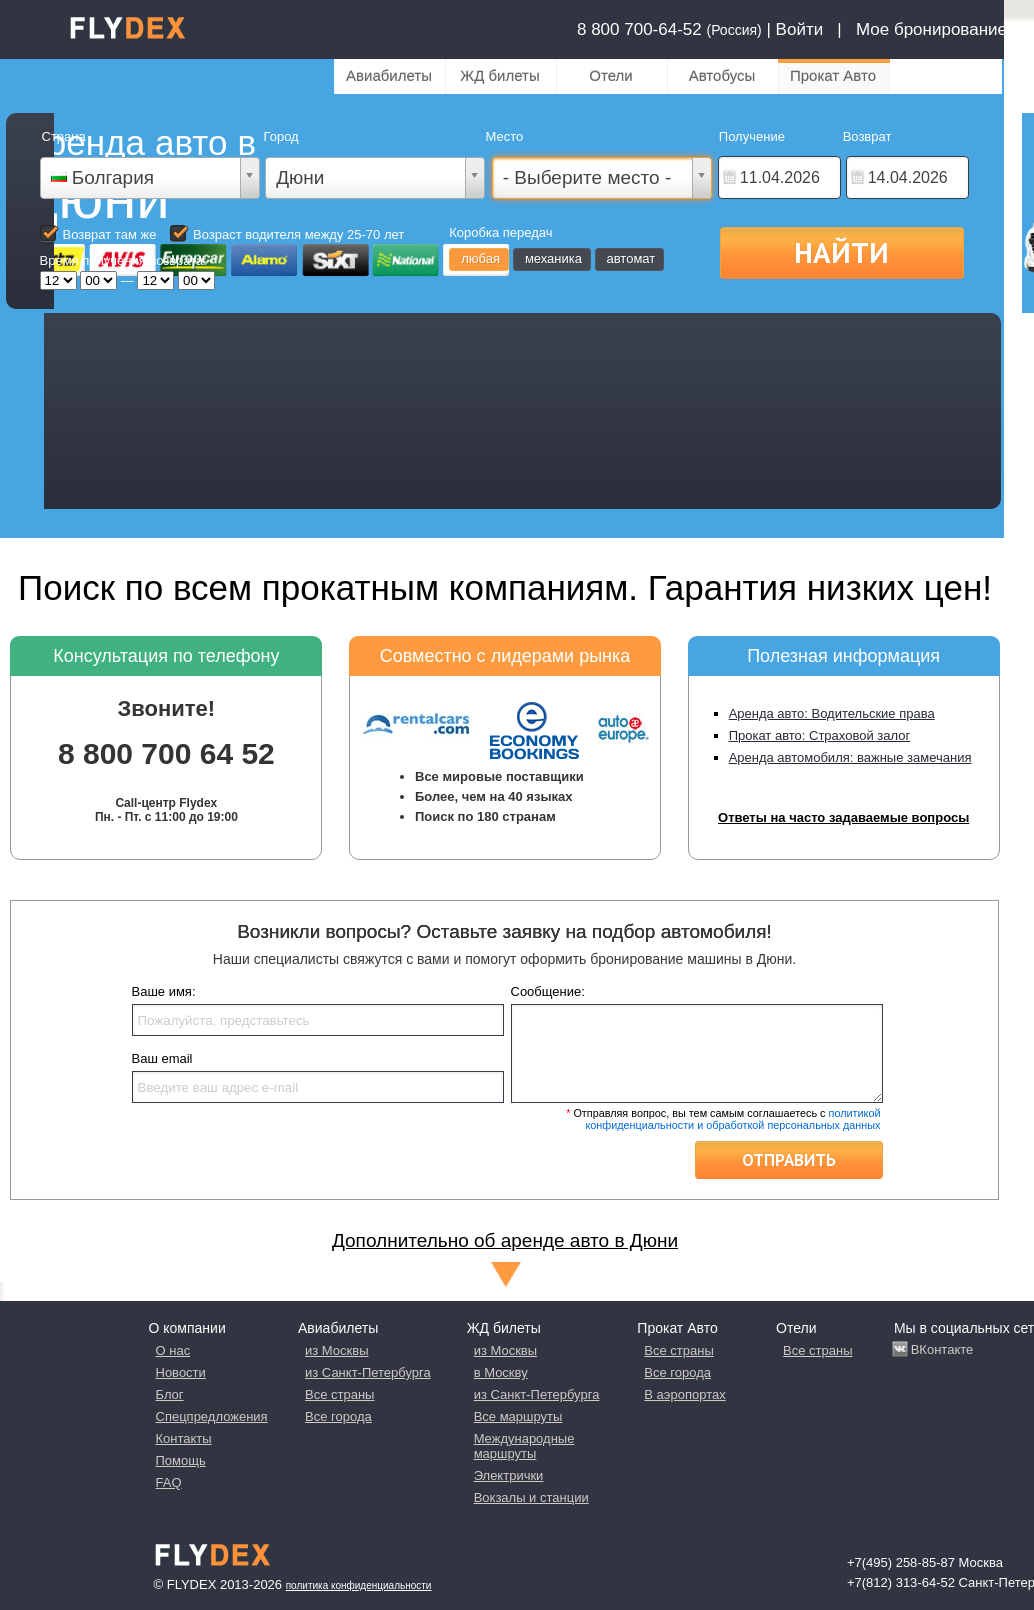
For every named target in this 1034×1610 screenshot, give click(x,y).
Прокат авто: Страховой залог (820, 735)
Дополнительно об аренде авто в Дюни (505, 1240)
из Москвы (336, 1350)
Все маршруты (518, 1416)
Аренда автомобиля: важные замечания (850, 757)
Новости (181, 1372)
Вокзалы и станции (531, 1497)
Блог (170, 1394)
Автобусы (722, 75)
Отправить (789, 1160)
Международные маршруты (524, 1446)
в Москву (501, 1372)
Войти (800, 29)
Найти (841, 252)
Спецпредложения (212, 1416)
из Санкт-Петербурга (368, 1372)
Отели (610, 75)
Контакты (184, 1438)
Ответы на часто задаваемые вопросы (843, 817)
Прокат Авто (833, 75)
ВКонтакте (942, 1349)
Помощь (181, 1460)
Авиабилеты (389, 75)
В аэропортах (684, 1394)
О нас (173, 1350)
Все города (338, 1416)
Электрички (509, 1475)
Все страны (339, 1394)
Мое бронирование (931, 29)
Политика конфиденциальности (359, 1585)
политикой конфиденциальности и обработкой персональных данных (732, 1119)
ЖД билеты (499, 75)
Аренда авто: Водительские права (832, 713)
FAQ (169, 1482)
